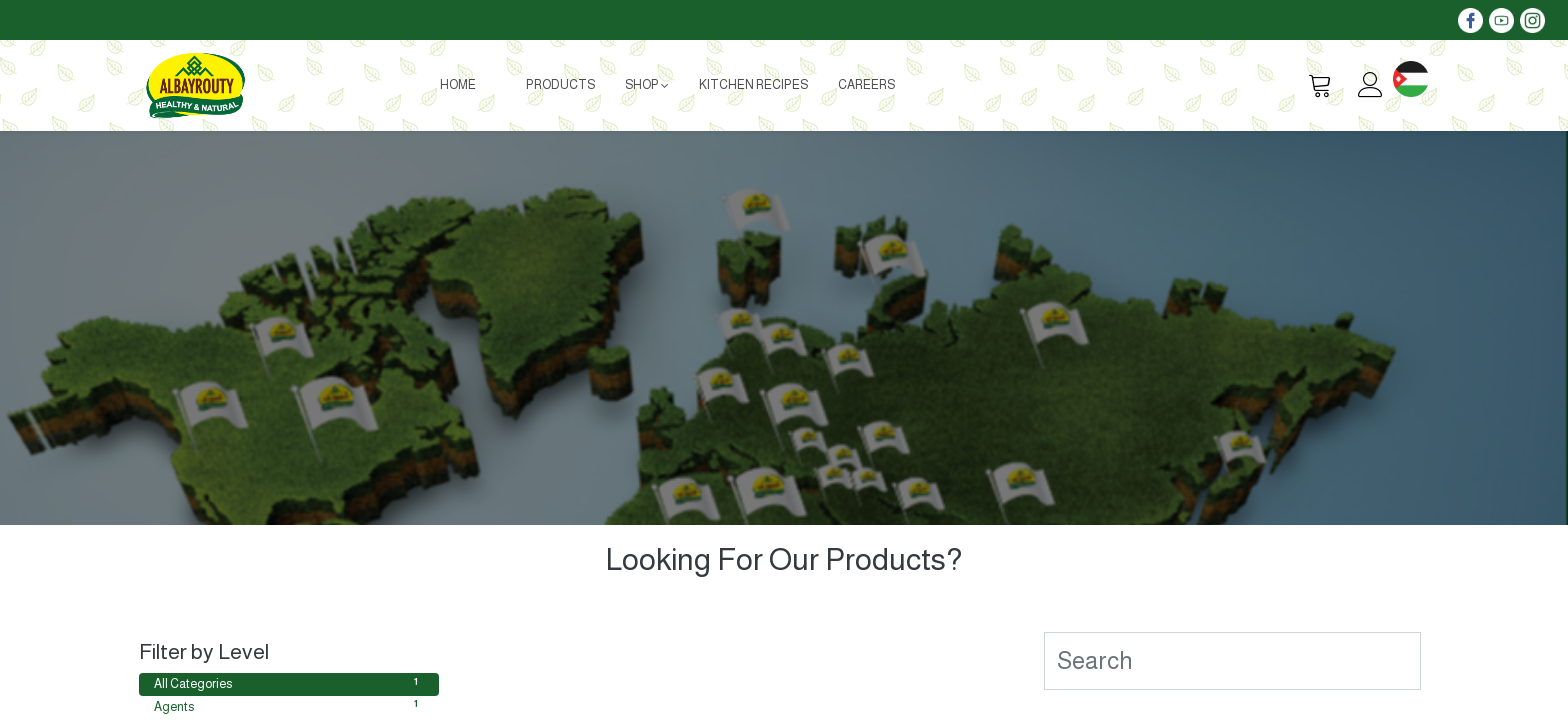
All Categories (289, 683)
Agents (289, 706)
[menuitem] (458, 85)
